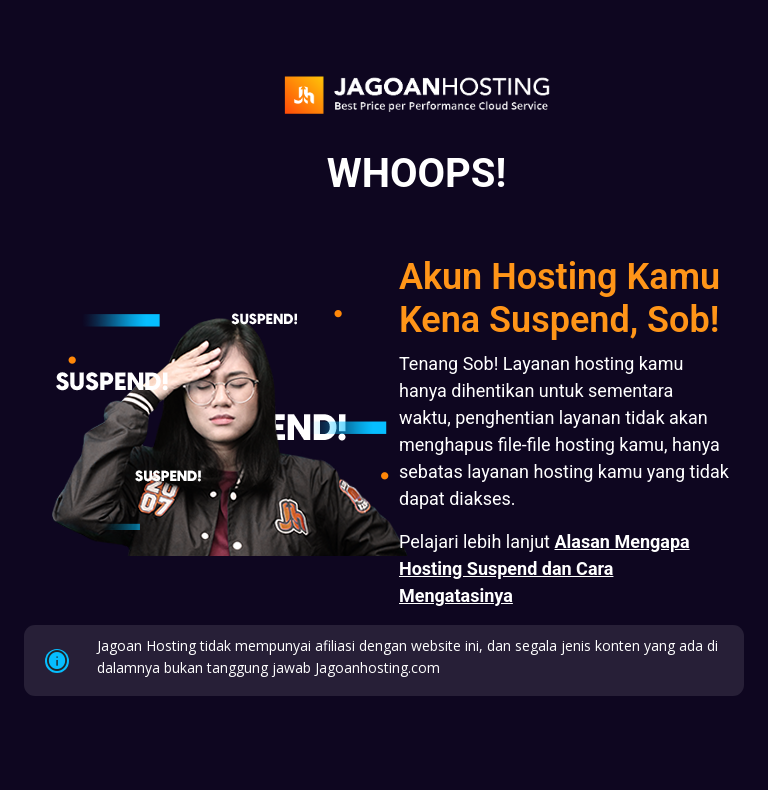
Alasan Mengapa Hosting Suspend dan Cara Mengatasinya (544, 568)
